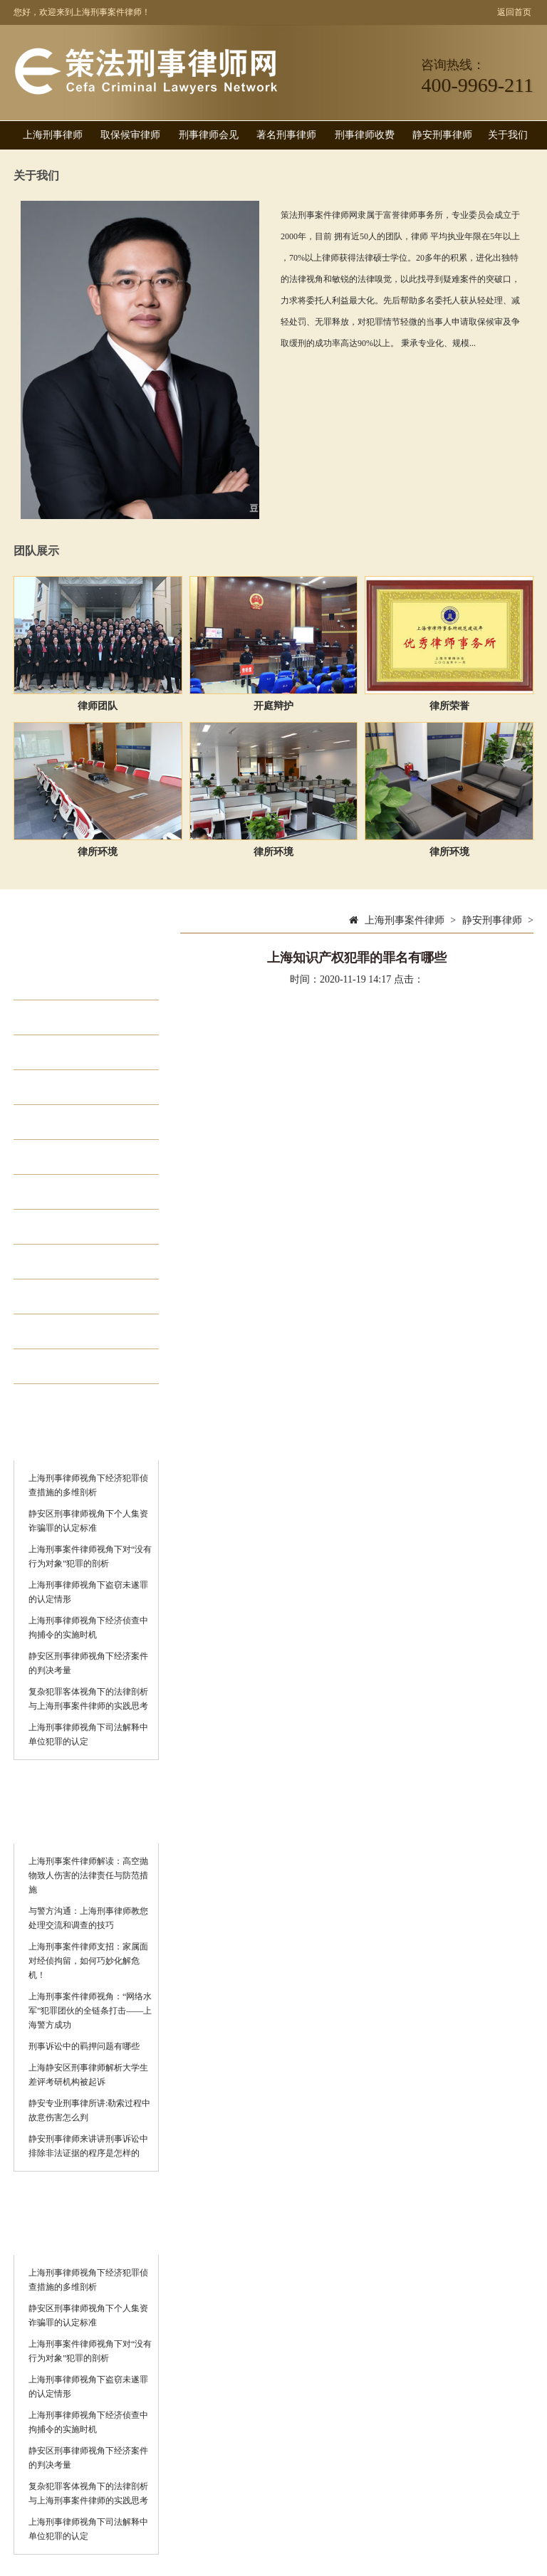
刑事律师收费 (365, 135)
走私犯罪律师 (80, 1122)
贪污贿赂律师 (80, 1157)
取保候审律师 (130, 135)
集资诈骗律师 (80, 1192)
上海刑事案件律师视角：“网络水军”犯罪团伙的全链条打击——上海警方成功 (90, 2010)
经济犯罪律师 (80, 1052)
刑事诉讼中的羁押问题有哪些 (84, 2046)
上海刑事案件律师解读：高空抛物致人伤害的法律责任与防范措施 (88, 1875)
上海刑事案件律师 (404, 920)
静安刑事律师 (442, 135)
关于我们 (508, 135)
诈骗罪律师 (74, 1331)
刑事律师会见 (209, 135)
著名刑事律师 (286, 135)
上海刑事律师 (53, 135)
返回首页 (514, 12)
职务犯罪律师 (80, 1087)
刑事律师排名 (80, 1296)
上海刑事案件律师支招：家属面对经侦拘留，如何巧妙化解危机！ (88, 1961)
